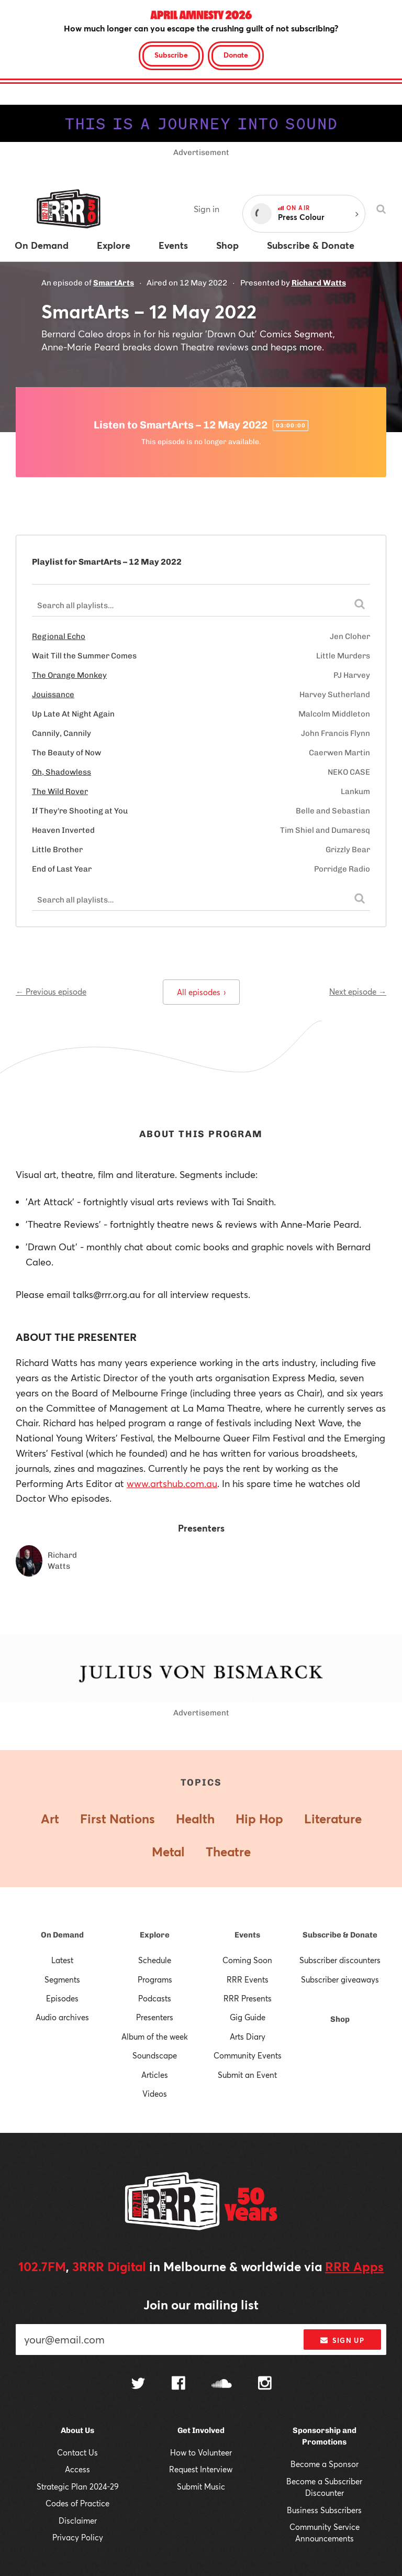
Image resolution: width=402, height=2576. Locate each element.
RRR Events (248, 1979)
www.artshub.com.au (172, 1483)
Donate (236, 55)
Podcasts (154, 1998)
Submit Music (201, 2486)
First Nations (117, 1818)
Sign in (206, 208)
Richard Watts (319, 283)
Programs (155, 1979)
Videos (154, 2093)
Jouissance (53, 694)
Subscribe (171, 55)
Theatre (228, 1851)
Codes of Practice (77, 2503)
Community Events (248, 2055)
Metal (168, 1851)
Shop (340, 2019)
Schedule (154, 1960)
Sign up (342, 2340)
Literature (333, 1818)
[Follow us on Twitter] (138, 2384)
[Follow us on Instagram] (265, 2384)
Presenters (154, 2017)
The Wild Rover (60, 791)
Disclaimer (78, 2520)
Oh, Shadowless (61, 772)
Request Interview (200, 2469)
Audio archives (62, 2017)
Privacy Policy (77, 2537)
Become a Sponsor (325, 2464)
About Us (77, 2430)
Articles (154, 2074)
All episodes (201, 992)
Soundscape (154, 2055)
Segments (62, 1979)
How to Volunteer (201, 2452)
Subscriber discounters (340, 1960)
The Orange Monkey (69, 675)
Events (247, 1935)
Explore (155, 1935)
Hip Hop (259, 1818)
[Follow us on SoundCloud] (221, 2385)
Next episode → (357, 991)
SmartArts (113, 283)
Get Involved (201, 2430)
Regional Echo (58, 636)
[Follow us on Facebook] (178, 2384)
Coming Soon (247, 1960)
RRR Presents (248, 1998)
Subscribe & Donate (340, 1935)
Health (195, 1818)
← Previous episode (51, 991)
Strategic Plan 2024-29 (78, 2486)
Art (50, 1818)
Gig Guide (247, 2017)
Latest (62, 1960)
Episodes (62, 1998)
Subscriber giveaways (340, 1979)
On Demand (62, 1935)
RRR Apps (354, 2266)
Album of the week (154, 2036)
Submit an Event (247, 2074)
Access (77, 2469)
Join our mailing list (201, 2304)
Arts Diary (247, 2036)
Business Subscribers (324, 2510)
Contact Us (77, 2452)
